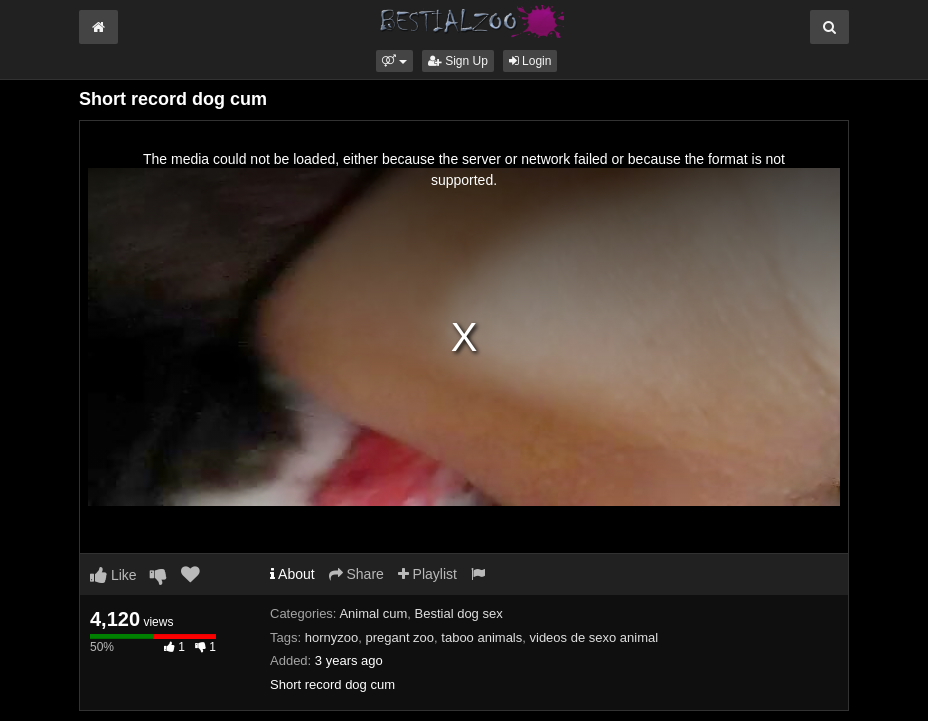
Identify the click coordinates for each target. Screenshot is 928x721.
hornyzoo (331, 637)
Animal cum (373, 613)
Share (356, 574)
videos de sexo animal (594, 637)
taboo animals (481, 637)
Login (530, 61)
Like (113, 575)
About (292, 574)
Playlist (427, 574)
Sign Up (458, 61)
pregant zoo (399, 637)
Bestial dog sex (459, 613)
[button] (394, 61)
